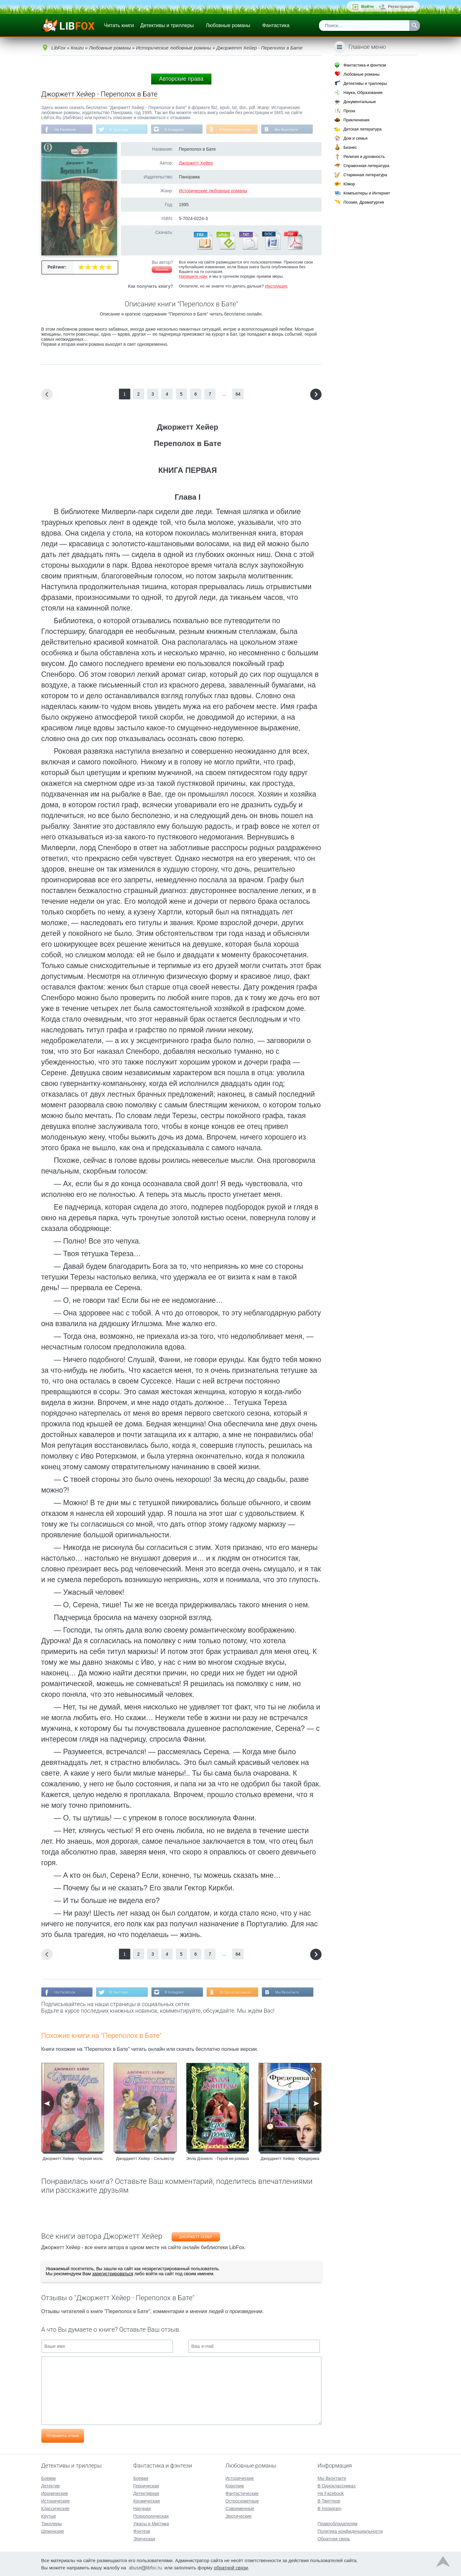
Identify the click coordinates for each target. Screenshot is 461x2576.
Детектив (50, 2485)
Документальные (359, 101)
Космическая (146, 2500)
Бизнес (350, 147)
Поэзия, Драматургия (363, 202)
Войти (367, 6)
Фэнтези (141, 2530)
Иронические (54, 2492)
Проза (349, 110)
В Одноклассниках (239, 129)
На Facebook (66, 129)
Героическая (146, 2485)
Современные (239, 2507)
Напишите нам (193, 276)
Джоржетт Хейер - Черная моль (73, 2159)
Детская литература (362, 129)
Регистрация (400, 6)
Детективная (146, 2492)
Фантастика (275, 25)
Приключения (356, 120)
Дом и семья (355, 138)
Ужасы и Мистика (151, 2523)
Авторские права (181, 79)
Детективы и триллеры (167, 25)
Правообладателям (337, 2523)
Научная (142, 2507)
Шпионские (52, 2530)
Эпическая (144, 2538)
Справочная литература (366, 165)
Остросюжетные (242, 2500)
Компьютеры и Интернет (366, 193)
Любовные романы (228, 25)
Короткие (234, 2485)
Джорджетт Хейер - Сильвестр (145, 2159)
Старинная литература (365, 174)
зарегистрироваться (112, 2274)
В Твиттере (120, 129)
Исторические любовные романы (213, 191)
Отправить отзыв (62, 2436)
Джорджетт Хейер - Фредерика (290, 2159)
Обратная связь (333, 2538)
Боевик (48, 2477)
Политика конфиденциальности (350, 2530)
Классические (55, 2507)
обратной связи (231, 2567)
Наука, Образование (362, 92)
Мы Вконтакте (291, 129)
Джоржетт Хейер (196, 163)
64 (238, 394)
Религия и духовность (364, 156)
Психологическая (150, 2515)
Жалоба (161, 270)
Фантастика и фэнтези (364, 65)
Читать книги (119, 25)
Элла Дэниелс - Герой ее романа (217, 2159)
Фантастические (241, 2492)
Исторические (55, 2500)
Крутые (48, 2515)
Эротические (238, 2515)
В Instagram (177, 129)
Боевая (140, 2477)
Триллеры (51, 2523)
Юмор (349, 184)
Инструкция (276, 286)
